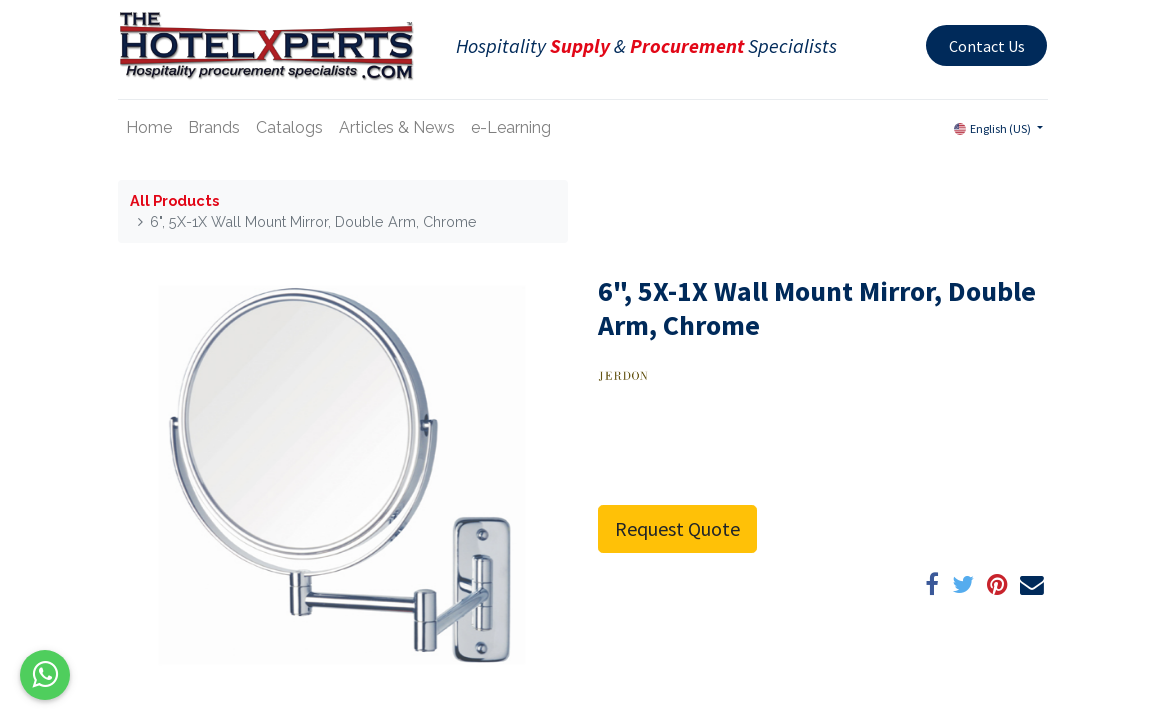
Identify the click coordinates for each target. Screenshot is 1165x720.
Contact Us (987, 46)
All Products (174, 200)
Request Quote (677, 528)
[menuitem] (149, 128)
